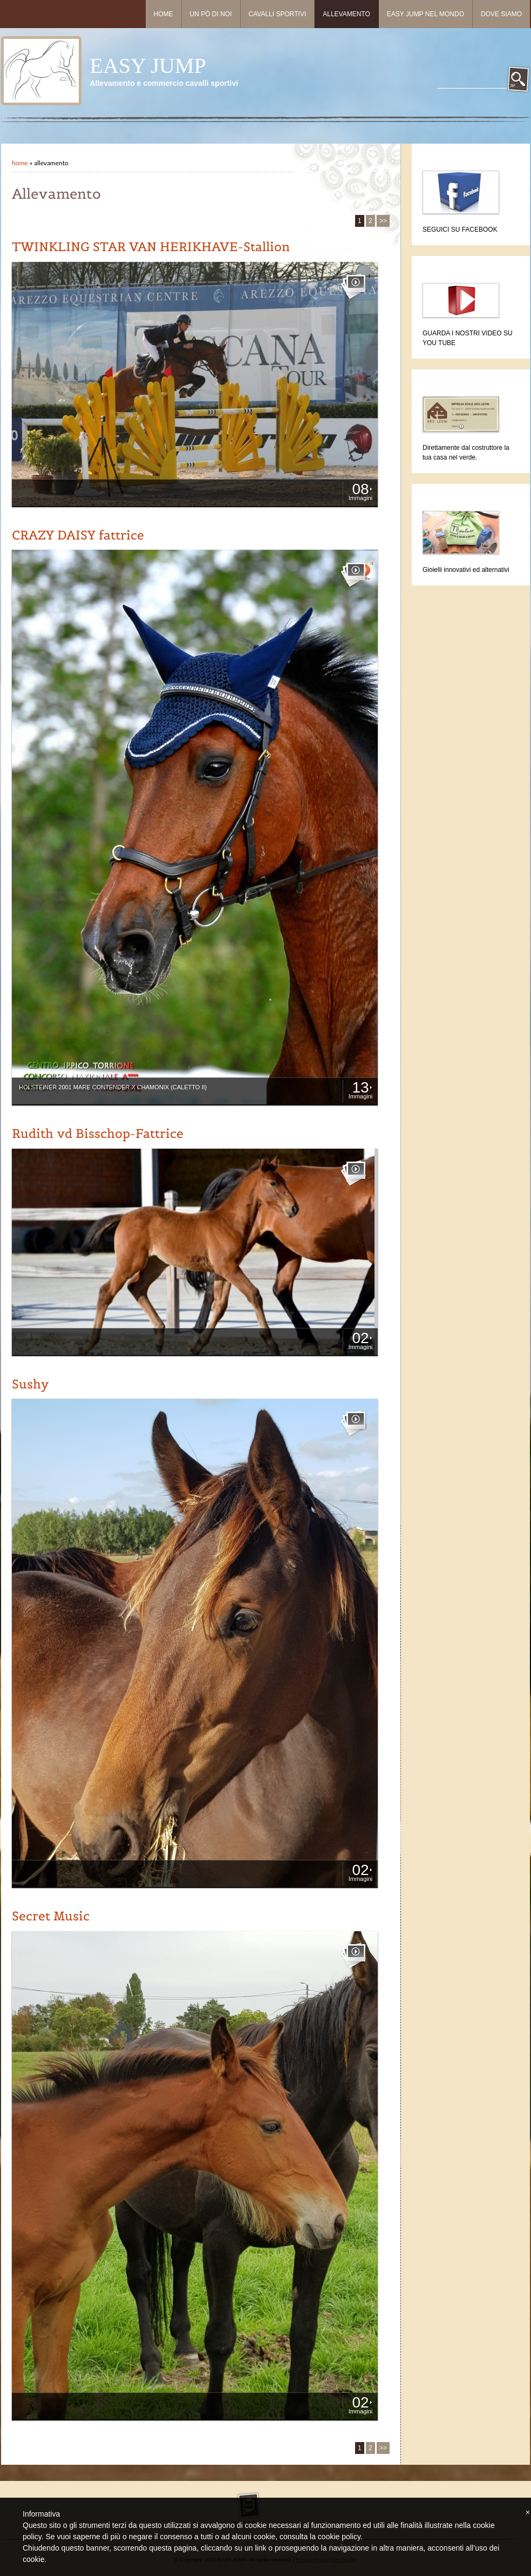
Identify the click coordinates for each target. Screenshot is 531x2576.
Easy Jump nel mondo (425, 14)
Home (163, 14)
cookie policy (339, 2536)
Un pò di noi (211, 14)
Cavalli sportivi (278, 14)
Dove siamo (501, 14)
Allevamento (346, 14)
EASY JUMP (148, 65)
